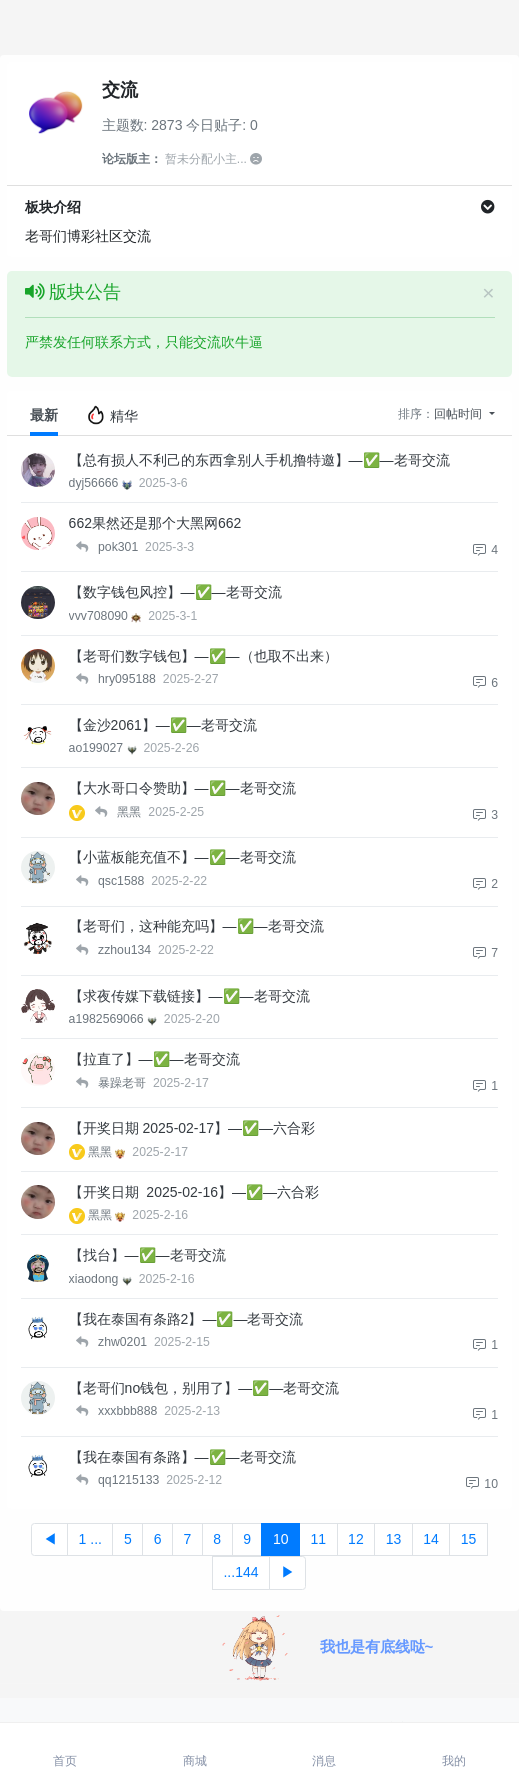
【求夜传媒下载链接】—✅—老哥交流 (189, 996)
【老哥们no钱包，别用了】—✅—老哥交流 (204, 1388)
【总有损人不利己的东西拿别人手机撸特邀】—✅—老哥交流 (259, 460)
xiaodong (102, 1279)
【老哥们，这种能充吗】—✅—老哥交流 (196, 926)
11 (319, 1539)
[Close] (488, 292)
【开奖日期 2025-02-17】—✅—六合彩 (192, 1128)
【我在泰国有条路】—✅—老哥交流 (182, 1457)
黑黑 (108, 1152)
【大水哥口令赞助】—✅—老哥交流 (182, 788)
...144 (240, 1572)
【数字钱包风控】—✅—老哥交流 (175, 592)
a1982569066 (115, 1019)
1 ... (90, 1539)
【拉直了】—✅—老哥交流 (154, 1059)
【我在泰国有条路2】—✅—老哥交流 (186, 1319)
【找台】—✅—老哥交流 (147, 1255)
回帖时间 (459, 414)
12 (356, 1539)
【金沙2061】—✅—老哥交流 (163, 725)
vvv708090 (107, 616)
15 (469, 1539)
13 (394, 1539)
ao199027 (104, 748)
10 (281, 1539)
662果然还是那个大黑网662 (155, 523)
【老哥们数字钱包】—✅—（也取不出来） (203, 656)
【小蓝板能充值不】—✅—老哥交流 (182, 857)
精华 (112, 415)
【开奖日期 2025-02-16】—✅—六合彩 (194, 1192)
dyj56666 (102, 483)
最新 (44, 415)
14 (431, 1539)
